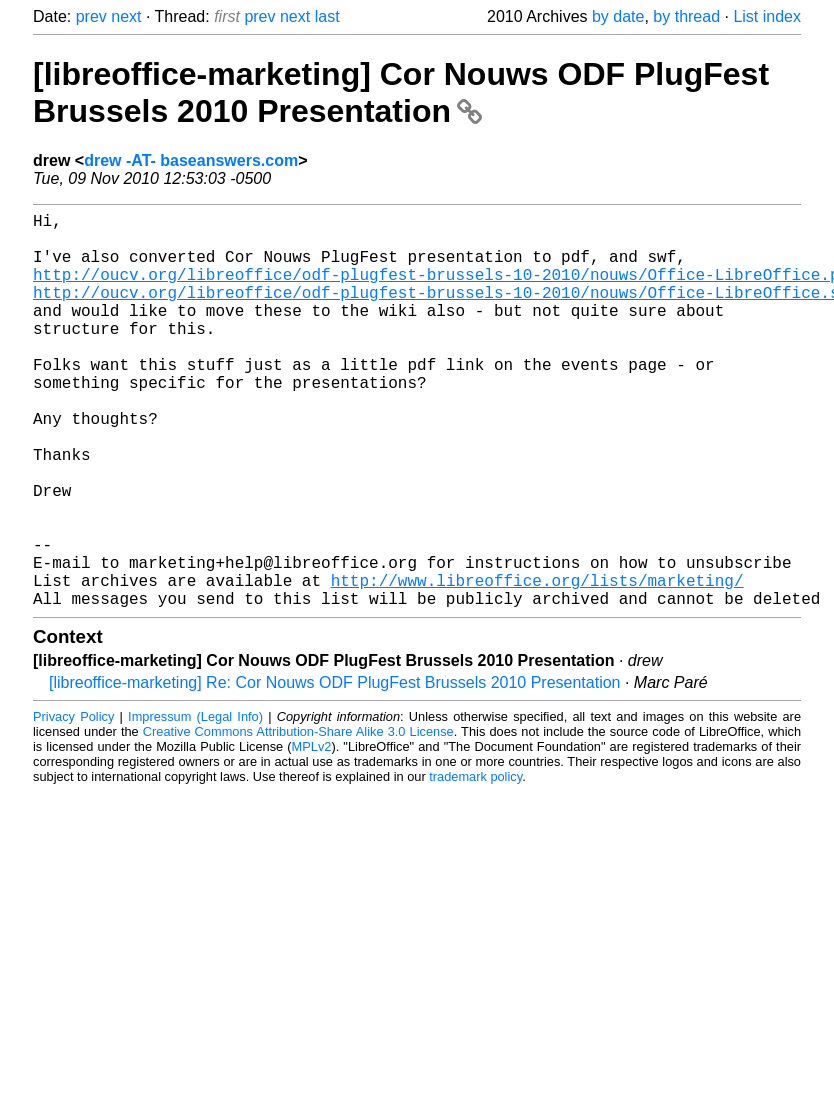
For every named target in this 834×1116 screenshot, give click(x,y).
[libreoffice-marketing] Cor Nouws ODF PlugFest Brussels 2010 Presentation (401, 92)
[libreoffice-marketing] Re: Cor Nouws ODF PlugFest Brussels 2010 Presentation (335, 770)
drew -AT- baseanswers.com (191, 160)
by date (618, 16)
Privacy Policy (73, 804)
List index (767, 16)
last (327, 16)
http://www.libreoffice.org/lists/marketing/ (537, 664)
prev (91, 16)
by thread (686, 16)
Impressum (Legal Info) (195, 804)
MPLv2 (312, 834)
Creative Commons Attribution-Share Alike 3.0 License (298, 819)
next (126, 16)
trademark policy (475, 864)
